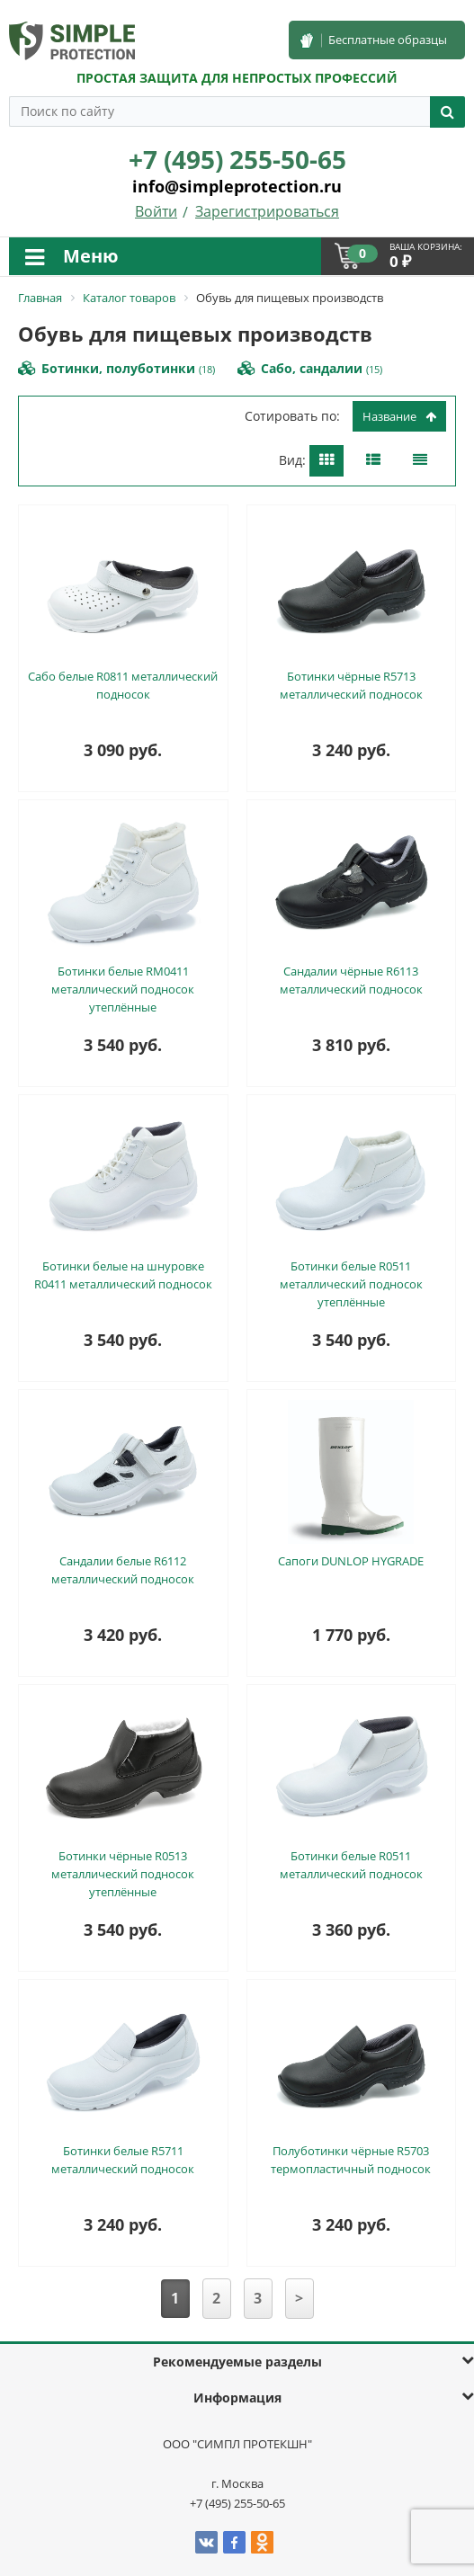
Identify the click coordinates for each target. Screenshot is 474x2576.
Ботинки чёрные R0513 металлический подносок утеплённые (122, 1874)
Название (399, 416)
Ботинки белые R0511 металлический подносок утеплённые (351, 1284)
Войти (156, 211)
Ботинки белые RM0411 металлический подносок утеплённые (122, 989)
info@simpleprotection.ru (237, 186)
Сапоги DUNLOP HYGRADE (351, 1561)
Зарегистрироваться (267, 211)
